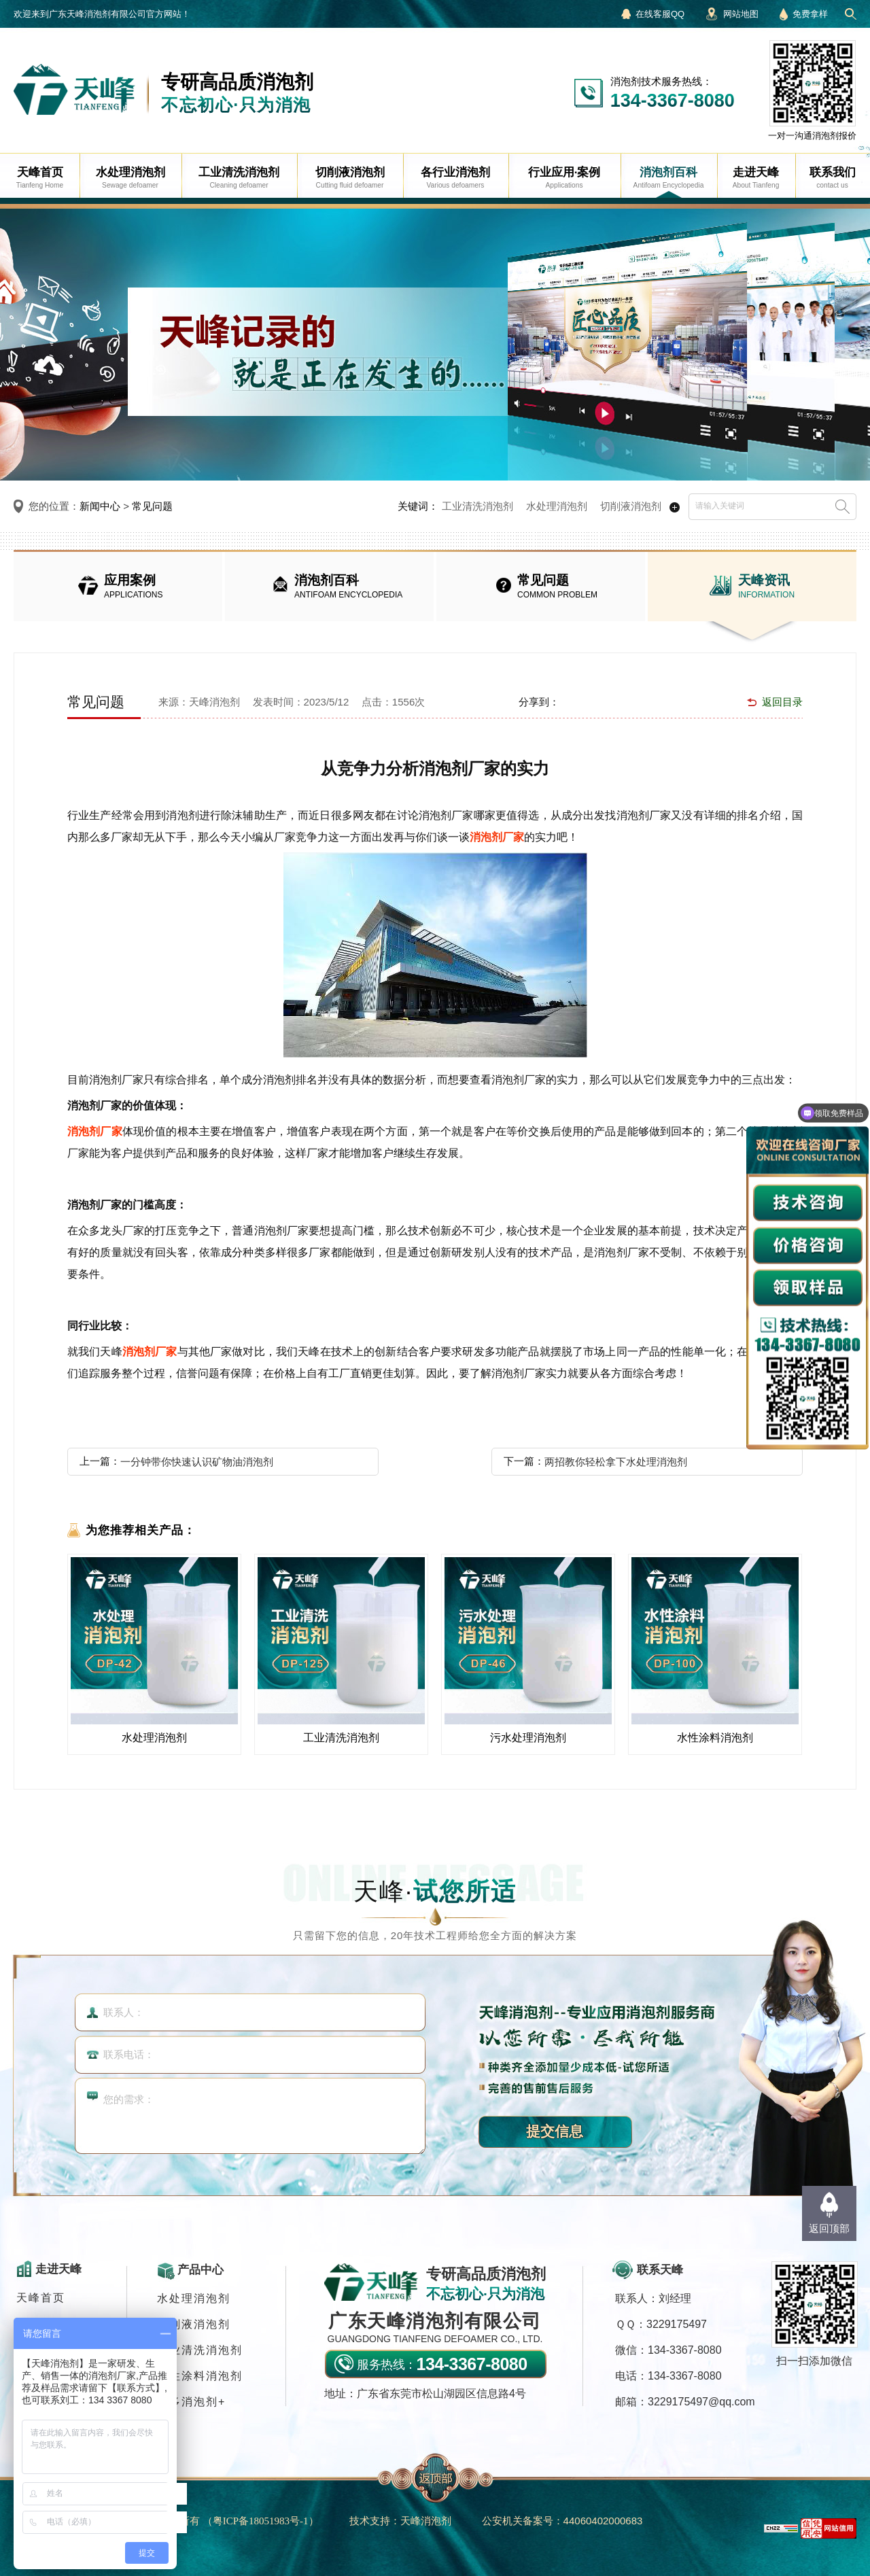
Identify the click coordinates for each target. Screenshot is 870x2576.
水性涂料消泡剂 (200, 2376)
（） (261, 2520)
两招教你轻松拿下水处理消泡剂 (615, 1461)
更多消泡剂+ (191, 2401)
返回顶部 (829, 2228)
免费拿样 (810, 14)
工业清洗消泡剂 (477, 506)
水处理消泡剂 (556, 506)
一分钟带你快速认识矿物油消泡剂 (196, 1461)
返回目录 (782, 702)
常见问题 (152, 506)
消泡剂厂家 (497, 837)
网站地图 (741, 14)
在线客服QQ (660, 14)
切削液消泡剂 (630, 506)
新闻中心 (100, 506)
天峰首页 (40, 2297)
